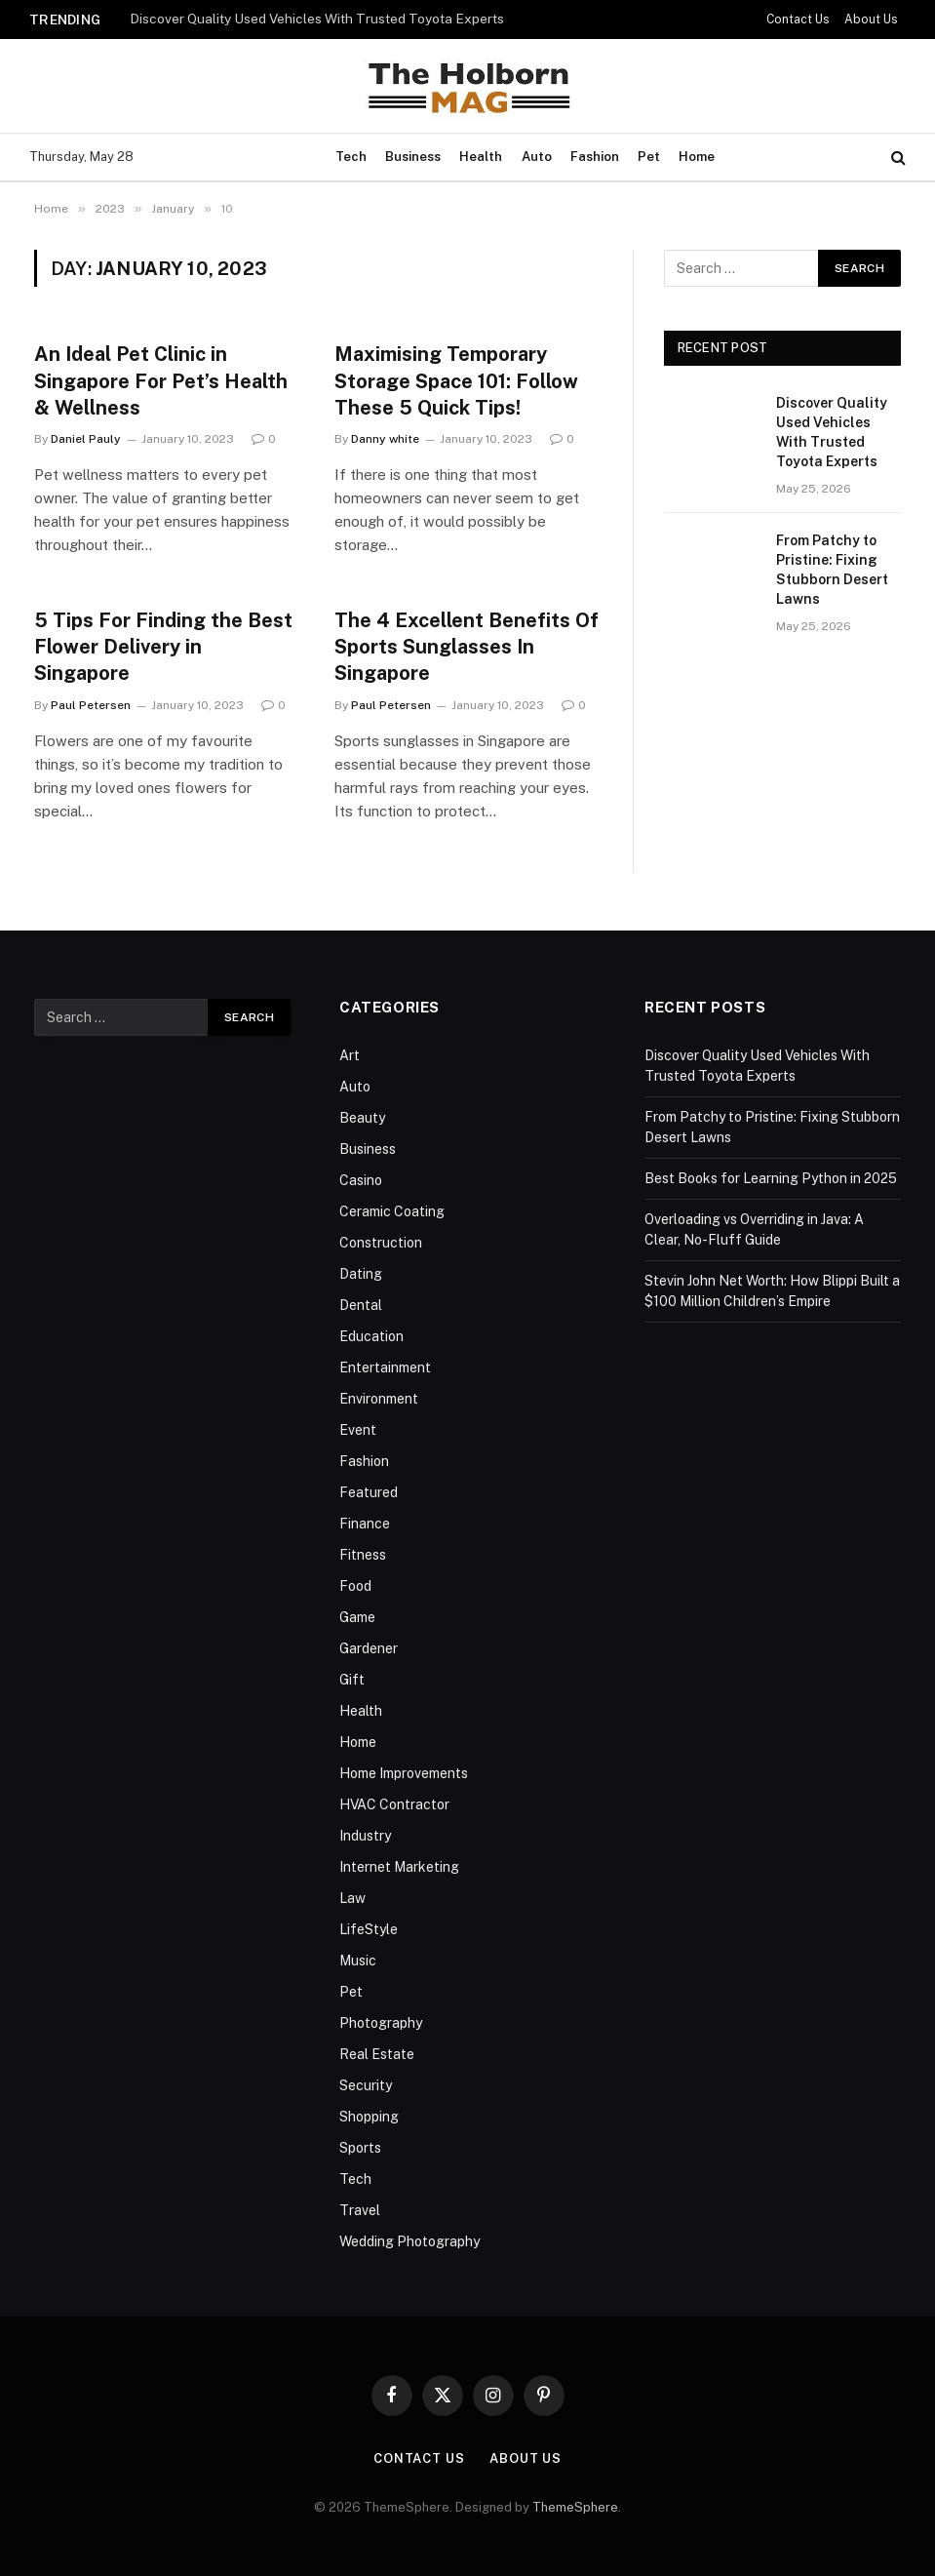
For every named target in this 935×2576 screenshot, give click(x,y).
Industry (365, 1835)
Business (413, 156)
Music (357, 1960)
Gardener (368, 1648)
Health (480, 156)
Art (349, 1055)
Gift (352, 1679)
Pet (649, 156)
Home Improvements (403, 1773)
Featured (368, 1492)
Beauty (362, 1118)
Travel (359, 2210)
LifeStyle (368, 1929)
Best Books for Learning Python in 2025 (770, 1178)
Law (352, 1898)
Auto (537, 156)
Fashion (594, 156)
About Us (871, 19)
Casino (360, 1180)
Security (365, 2085)
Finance (364, 1523)
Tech (351, 156)
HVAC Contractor (394, 1804)
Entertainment (385, 1367)
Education (371, 1336)
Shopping (369, 2116)
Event (357, 1430)
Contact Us (798, 19)
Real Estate (376, 2054)
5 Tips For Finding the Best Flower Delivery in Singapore (163, 647)
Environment (378, 1399)
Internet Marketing (399, 1867)
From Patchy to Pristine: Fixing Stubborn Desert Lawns (832, 570)
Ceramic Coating (392, 1211)
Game (357, 1617)
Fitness (362, 1555)
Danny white (385, 439)
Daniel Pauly (86, 439)
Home (697, 156)
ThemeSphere (575, 2507)
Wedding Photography (409, 2241)
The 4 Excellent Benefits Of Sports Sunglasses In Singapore (466, 647)
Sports (360, 2148)
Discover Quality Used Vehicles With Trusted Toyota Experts (317, 18)
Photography (380, 2023)
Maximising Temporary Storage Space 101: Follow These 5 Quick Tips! (456, 380)
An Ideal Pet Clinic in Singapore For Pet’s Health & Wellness (161, 380)
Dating (360, 1274)
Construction (380, 1242)
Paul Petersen (91, 705)
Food (355, 1586)
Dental (360, 1305)
